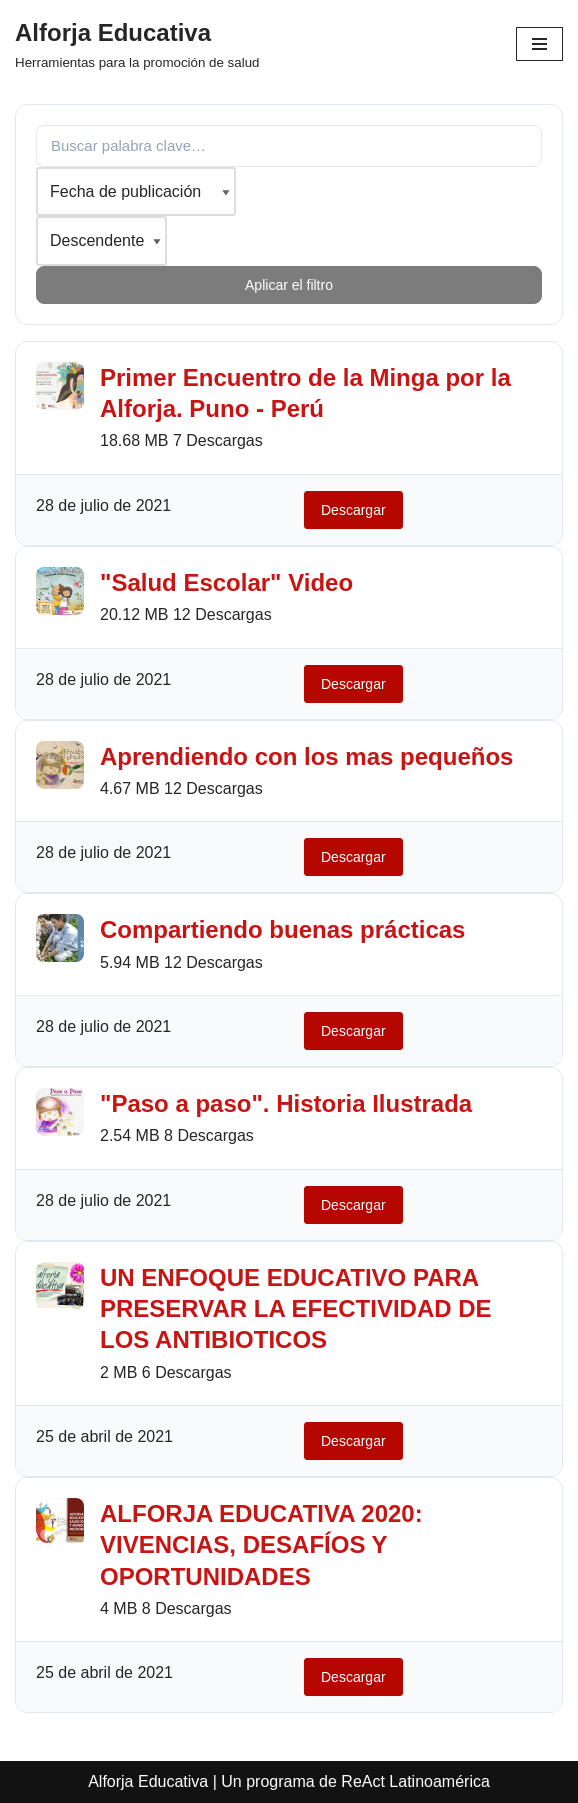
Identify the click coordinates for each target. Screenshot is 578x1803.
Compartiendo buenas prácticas (282, 929)
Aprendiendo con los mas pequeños (306, 756)
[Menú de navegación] (539, 44)
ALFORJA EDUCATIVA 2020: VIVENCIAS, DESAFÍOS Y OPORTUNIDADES (261, 1544)
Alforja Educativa (148, 1781)
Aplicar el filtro (289, 285)
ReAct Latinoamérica (415, 1781)
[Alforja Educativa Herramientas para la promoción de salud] (137, 44)
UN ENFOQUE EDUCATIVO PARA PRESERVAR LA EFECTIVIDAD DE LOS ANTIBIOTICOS (296, 1308)
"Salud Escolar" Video (226, 582)
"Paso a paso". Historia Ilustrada (286, 1103)
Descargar (353, 510)
